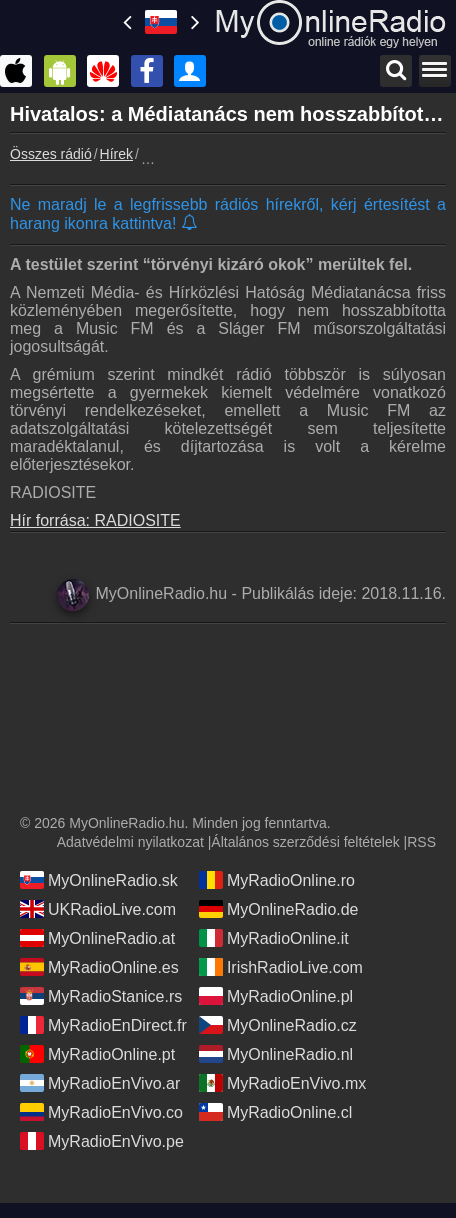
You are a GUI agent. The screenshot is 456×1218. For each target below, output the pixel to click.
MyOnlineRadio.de (279, 909)
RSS (421, 842)
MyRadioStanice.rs (101, 996)
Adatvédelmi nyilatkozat (130, 842)
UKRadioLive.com (98, 909)
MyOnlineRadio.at (97, 938)
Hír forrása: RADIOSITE (95, 520)
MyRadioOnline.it (274, 938)
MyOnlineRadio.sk (99, 880)
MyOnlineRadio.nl (276, 1054)
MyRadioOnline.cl (275, 1112)
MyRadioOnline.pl (276, 996)
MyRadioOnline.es (99, 967)
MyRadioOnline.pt (97, 1054)
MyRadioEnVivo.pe (102, 1141)
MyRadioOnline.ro (277, 880)
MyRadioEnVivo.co (101, 1112)
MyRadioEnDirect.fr (103, 1025)
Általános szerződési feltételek (305, 842)
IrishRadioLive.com (281, 967)
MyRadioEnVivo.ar (100, 1083)
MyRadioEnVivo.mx (282, 1083)
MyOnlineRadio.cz (278, 1025)
